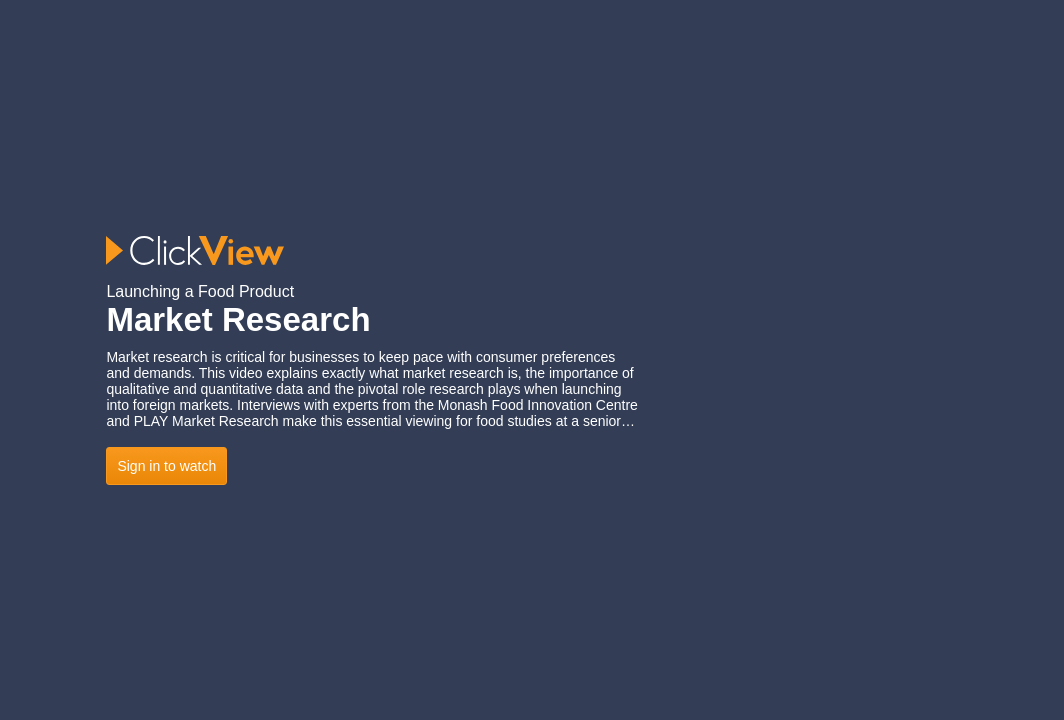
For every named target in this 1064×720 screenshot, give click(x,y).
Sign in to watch (166, 466)
